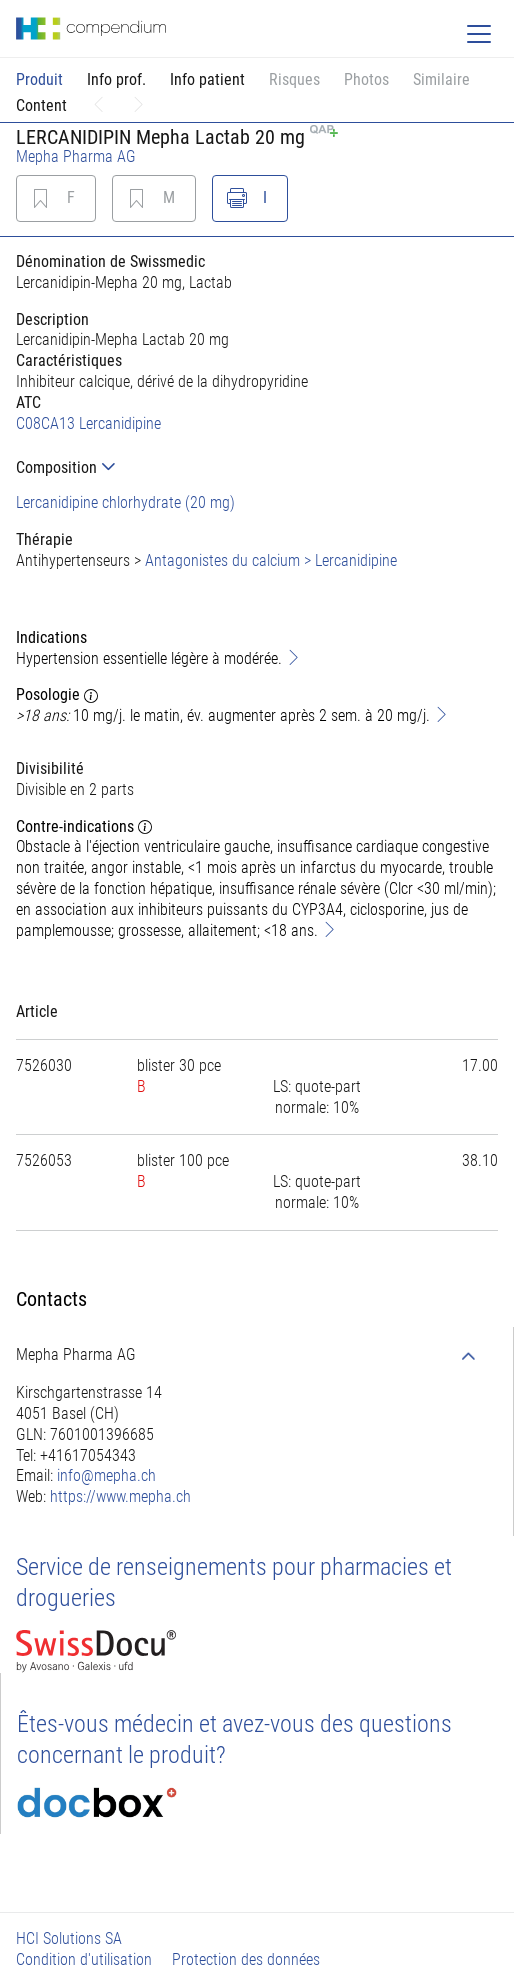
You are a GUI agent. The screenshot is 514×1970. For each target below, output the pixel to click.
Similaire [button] (441, 79)
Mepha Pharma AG (76, 156)
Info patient (207, 79)
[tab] (257, 467)
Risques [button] (294, 79)
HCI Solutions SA (69, 1938)
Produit (39, 79)
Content (41, 105)
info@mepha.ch (106, 1475)
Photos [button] (366, 79)
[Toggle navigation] (479, 34)
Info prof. (116, 79)
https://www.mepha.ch (120, 1496)
